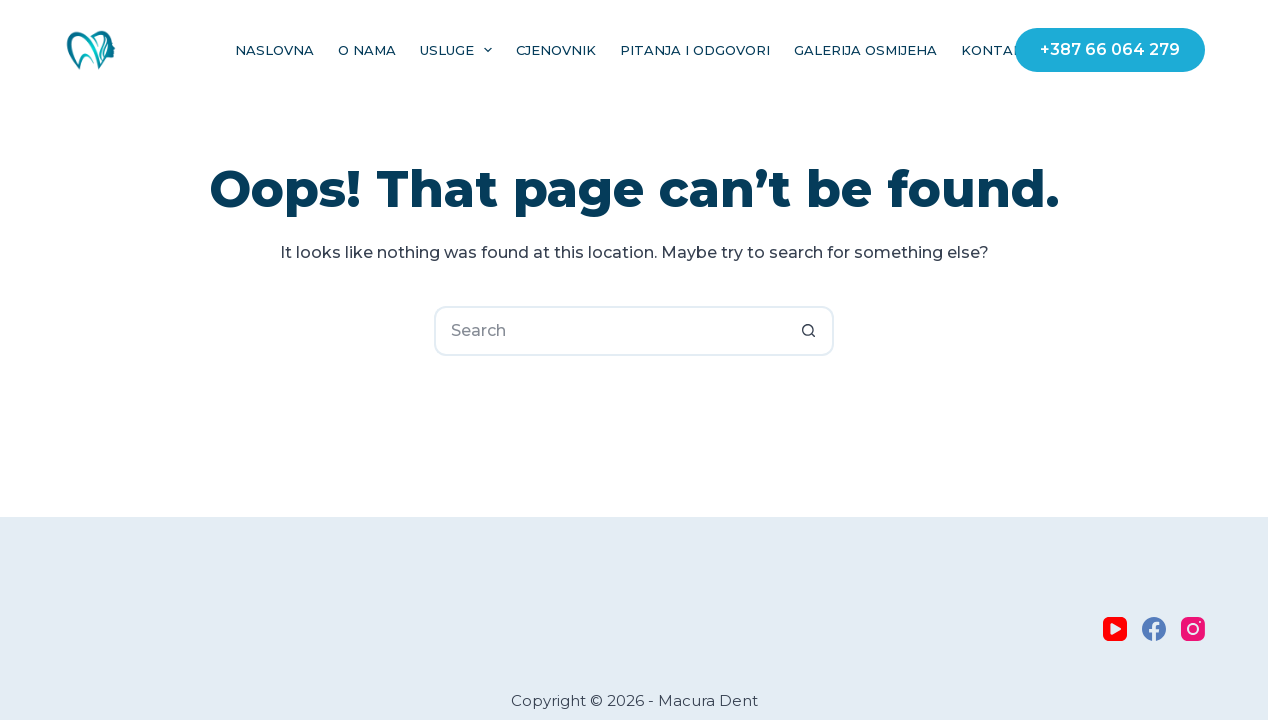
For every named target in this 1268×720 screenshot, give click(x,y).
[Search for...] (609, 331)
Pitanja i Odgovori (695, 50)
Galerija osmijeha (865, 50)
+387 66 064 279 (1110, 49)
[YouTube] (1115, 629)
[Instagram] (1193, 629)
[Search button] (809, 331)
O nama (367, 50)
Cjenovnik (556, 50)
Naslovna (274, 50)
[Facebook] (1154, 629)
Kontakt (997, 50)
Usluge (460, 50)
